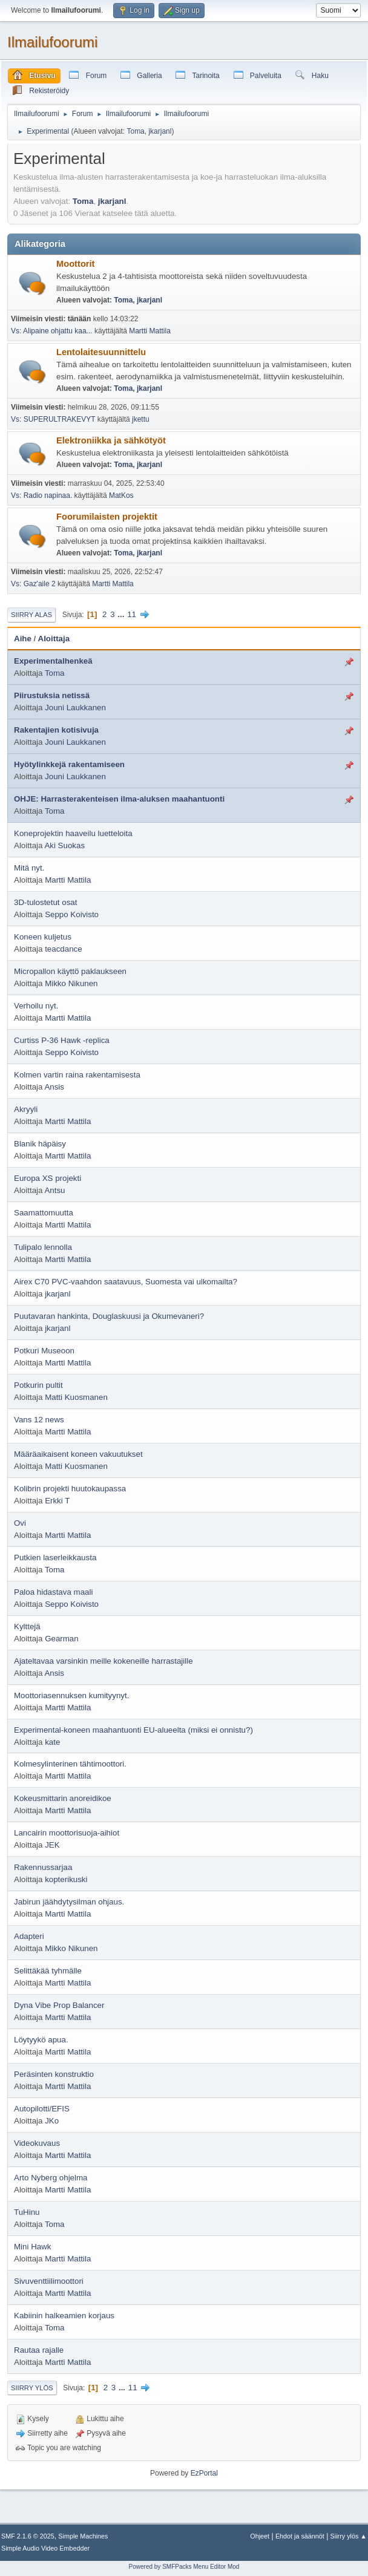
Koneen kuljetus (42, 936)
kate (52, 1742)
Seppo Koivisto (72, 914)
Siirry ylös (32, 2387)
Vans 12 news (39, 1419)
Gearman (62, 1638)
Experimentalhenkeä (53, 660)
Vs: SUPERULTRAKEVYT (53, 419)
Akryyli (26, 1109)
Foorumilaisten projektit (106, 516)
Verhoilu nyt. (36, 1005)
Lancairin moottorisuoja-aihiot (66, 1832)
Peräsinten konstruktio (54, 2074)
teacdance (63, 948)
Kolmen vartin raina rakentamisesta (77, 1074)
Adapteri (29, 1936)
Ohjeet (259, 2536)
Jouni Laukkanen (75, 707)
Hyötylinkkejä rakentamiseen (69, 764)
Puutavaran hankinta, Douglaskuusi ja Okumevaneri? (109, 1316)
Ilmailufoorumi (52, 42)
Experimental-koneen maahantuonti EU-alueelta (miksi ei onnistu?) (133, 1729)
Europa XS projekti (47, 1178)
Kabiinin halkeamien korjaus (64, 2315)
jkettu (141, 419)
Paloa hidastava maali (53, 1592)
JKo (52, 2120)
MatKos (121, 495)
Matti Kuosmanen (76, 1397)
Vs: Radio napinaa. (41, 495)
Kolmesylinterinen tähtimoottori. (70, 1763)
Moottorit (75, 264)
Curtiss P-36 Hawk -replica (62, 1040)
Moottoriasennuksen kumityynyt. (71, 1695)
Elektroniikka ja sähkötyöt (111, 440)
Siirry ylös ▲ (348, 2536)
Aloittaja (54, 638)
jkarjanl (159, 131)
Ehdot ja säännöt (299, 2536)
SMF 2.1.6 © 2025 (27, 2536)
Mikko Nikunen (71, 983)
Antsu (54, 1190)
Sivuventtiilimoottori (49, 2281)
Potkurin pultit (38, 1385)
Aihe (22, 638)
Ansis (54, 1086)
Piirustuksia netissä (52, 695)
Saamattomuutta (43, 1212)
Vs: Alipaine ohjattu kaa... (52, 331)
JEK (52, 1844)
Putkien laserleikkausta (55, 1557)
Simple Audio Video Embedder (45, 2548)
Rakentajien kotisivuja (56, 729)
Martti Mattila (150, 331)
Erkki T (57, 1500)
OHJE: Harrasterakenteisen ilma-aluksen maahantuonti (119, 798)
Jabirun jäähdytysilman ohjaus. (69, 1901)
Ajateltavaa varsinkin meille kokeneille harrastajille (103, 1661)
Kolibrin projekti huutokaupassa (70, 1488)
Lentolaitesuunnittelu (101, 352)
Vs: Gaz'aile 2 (33, 584)
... (121, 614)
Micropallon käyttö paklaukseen (70, 971)
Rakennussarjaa (43, 1867)
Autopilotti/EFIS (42, 2108)
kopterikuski (66, 1879)
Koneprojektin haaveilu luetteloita (73, 833)
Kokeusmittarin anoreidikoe (62, 1798)
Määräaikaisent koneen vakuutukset (78, 1454)
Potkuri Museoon (44, 1350)
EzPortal (204, 2473)
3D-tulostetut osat (45, 902)
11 (131, 614)
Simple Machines (83, 2536)
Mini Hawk (32, 2246)
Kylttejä (27, 1626)
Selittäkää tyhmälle (48, 1970)
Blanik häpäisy (40, 1143)
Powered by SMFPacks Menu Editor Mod (184, 2566)
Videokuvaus (37, 2143)
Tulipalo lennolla (43, 1247)
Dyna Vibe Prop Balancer (59, 2005)
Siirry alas (31, 614)
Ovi (20, 1523)
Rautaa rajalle (39, 2350)
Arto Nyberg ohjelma (51, 2177)
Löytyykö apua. (41, 2039)
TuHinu (26, 2212)
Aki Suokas (64, 845)
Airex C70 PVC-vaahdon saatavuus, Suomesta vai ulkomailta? (125, 1281)
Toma (135, 131)
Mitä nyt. (29, 867)
